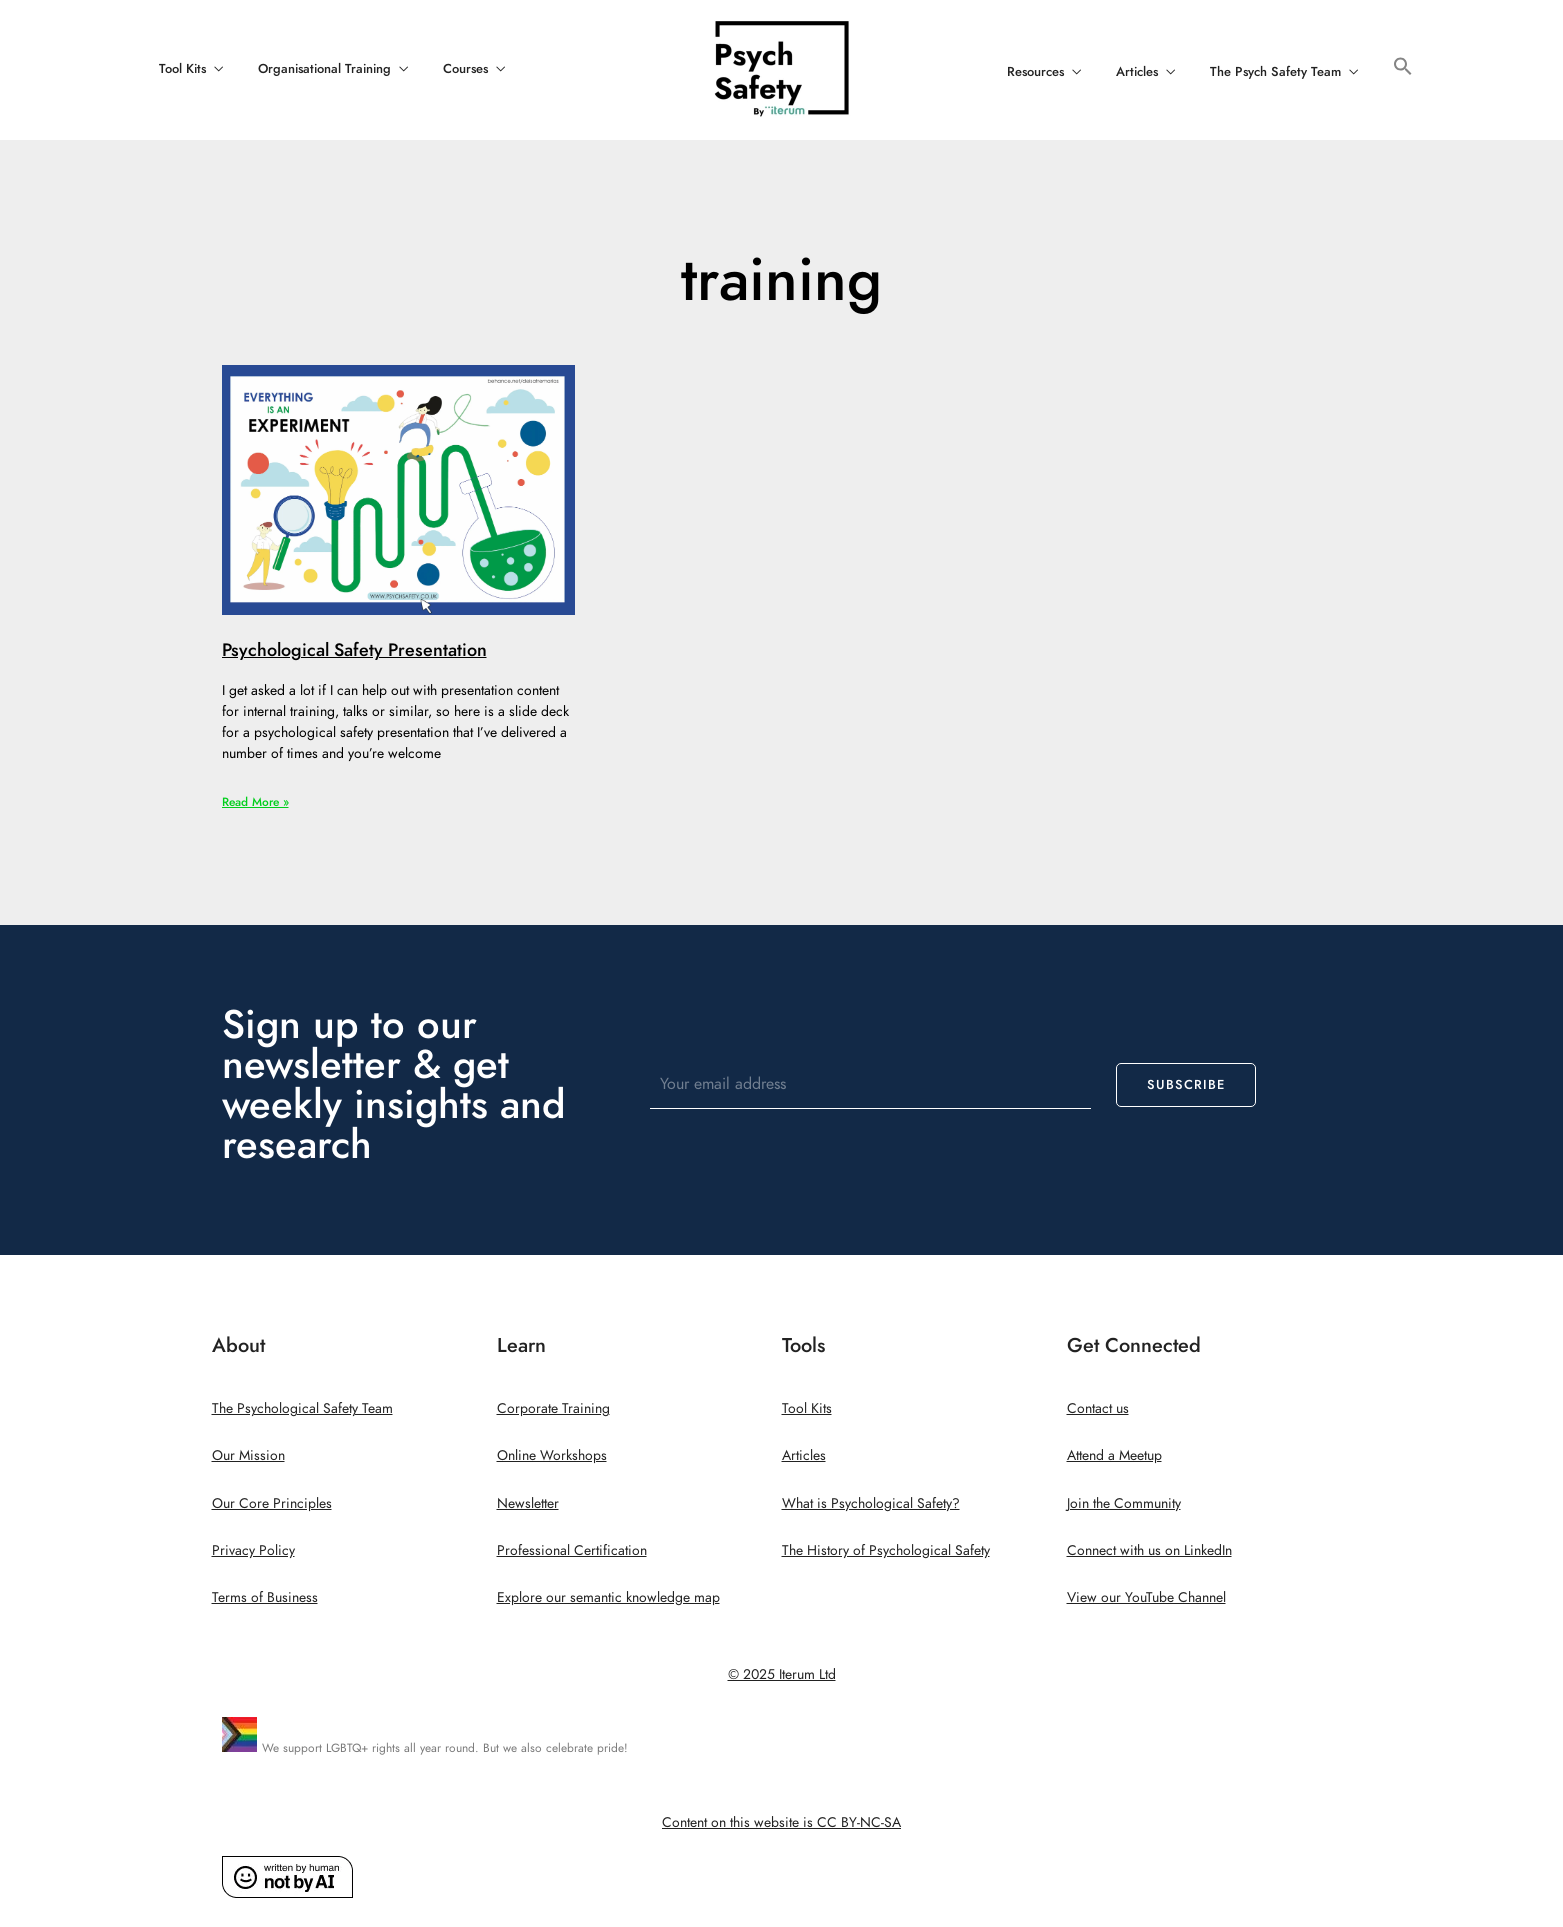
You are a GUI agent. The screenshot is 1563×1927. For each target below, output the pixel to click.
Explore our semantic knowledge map (608, 1597)
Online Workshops (552, 1455)
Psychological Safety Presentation (354, 649)
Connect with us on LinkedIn (1149, 1550)
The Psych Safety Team (1275, 72)
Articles (1137, 72)
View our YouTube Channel (1146, 1597)
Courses (465, 69)
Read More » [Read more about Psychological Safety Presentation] (255, 802)
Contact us (1098, 1408)
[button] (1403, 67)
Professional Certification (572, 1550)
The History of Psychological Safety (886, 1550)
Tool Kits (182, 69)
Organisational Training (324, 69)
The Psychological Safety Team (302, 1408)
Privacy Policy (253, 1550)
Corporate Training (553, 1408)
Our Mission (248, 1455)
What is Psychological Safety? (871, 1503)
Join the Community (1124, 1503)
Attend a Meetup (1114, 1455)
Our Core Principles (272, 1503)
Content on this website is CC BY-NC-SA (781, 1822)
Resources (1035, 72)
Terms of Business (265, 1597)
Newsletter (528, 1503)
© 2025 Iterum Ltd (782, 1674)
